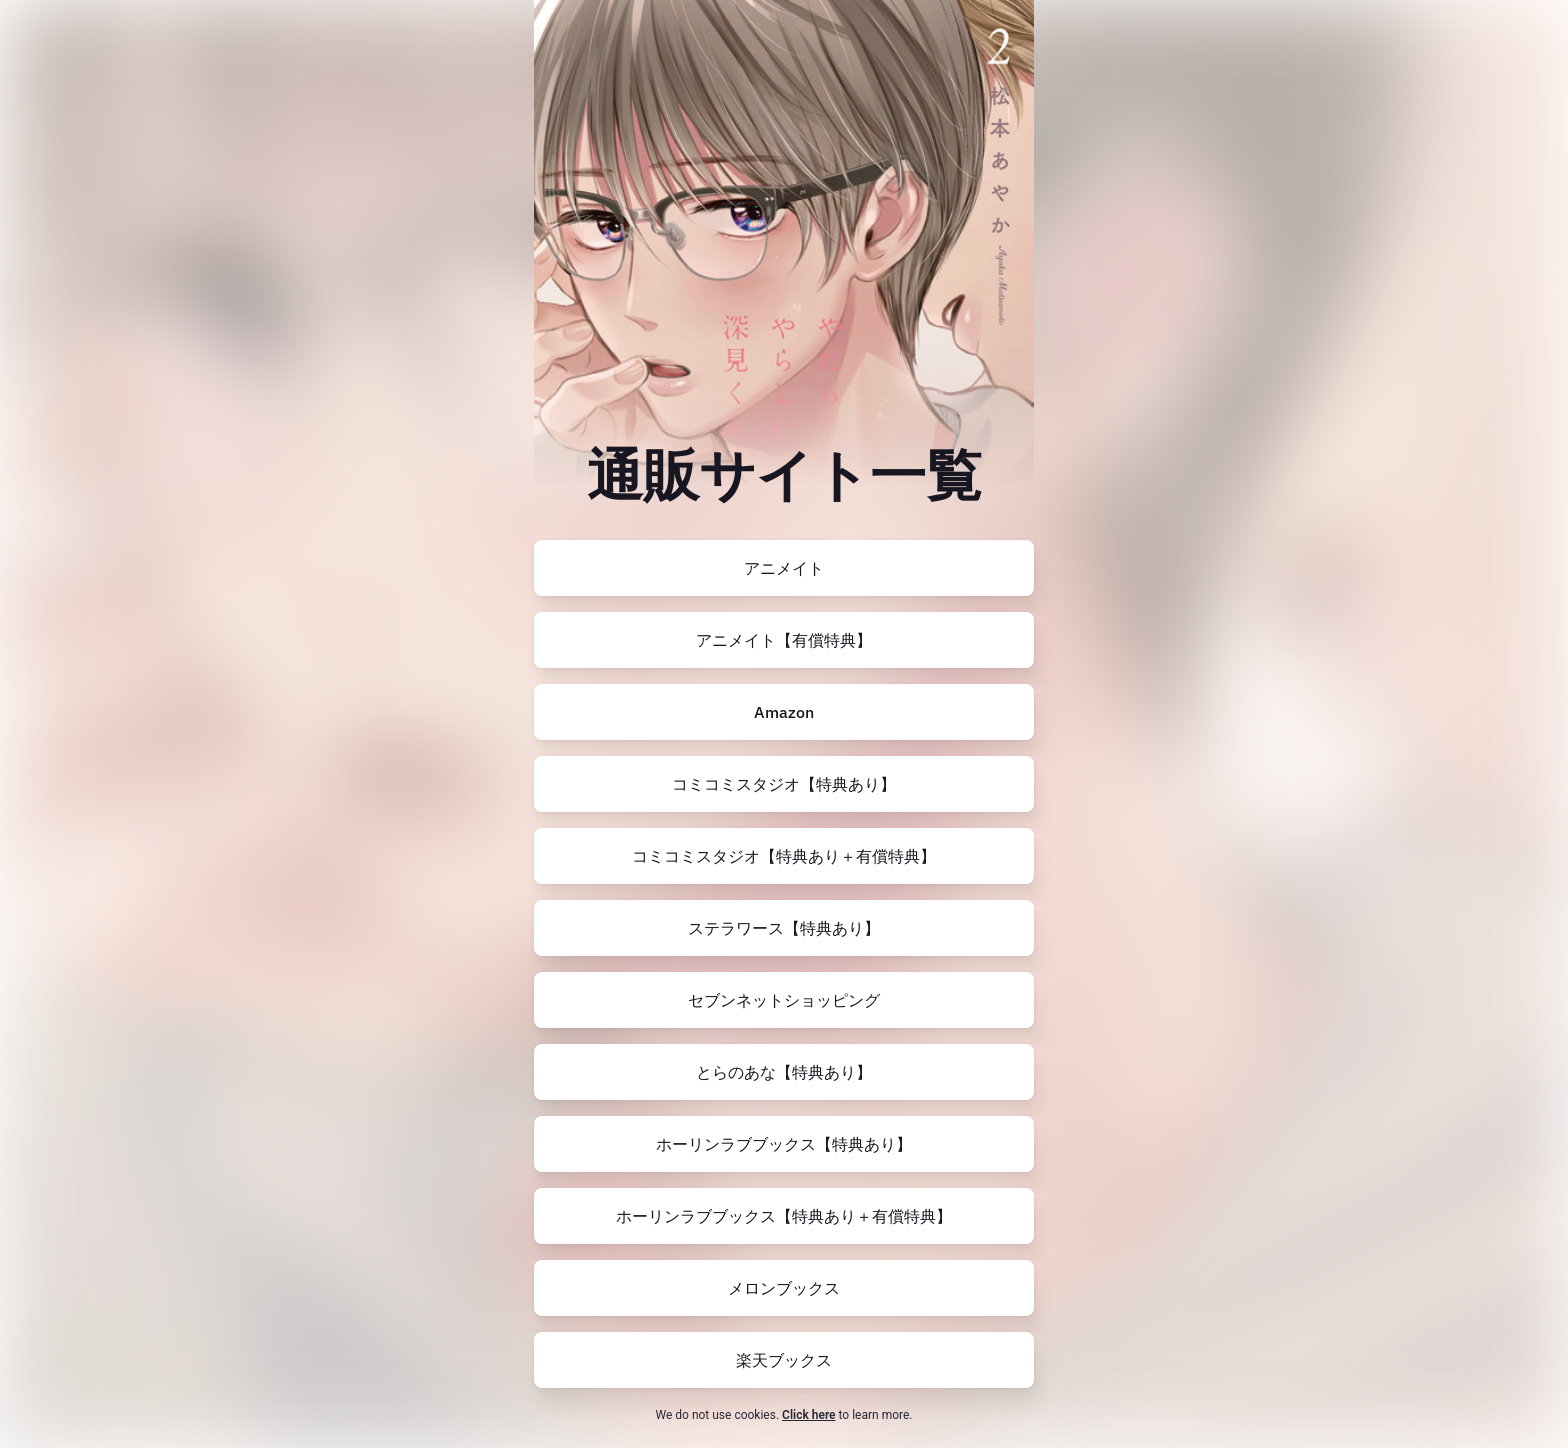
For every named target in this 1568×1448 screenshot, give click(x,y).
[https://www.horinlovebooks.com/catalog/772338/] (784, 1216)
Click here (808, 1415)
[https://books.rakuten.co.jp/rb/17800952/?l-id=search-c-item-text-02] (784, 1360)
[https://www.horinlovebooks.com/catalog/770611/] (784, 1144)
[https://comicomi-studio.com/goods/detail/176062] (784, 784)
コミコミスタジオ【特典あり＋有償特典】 (784, 856)
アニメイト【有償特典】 (784, 640)
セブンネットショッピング (784, 1000)
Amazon (784, 712)
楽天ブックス (784, 1360)
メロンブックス (784, 1288)
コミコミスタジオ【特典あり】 (784, 784)
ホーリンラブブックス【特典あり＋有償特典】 (784, 1216)
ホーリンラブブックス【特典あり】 (784, 1144)
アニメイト (784, 568)
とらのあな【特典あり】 (784, 1072)
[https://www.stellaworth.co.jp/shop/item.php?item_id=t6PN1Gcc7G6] (784, 928)
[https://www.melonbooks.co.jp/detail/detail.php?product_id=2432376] (784, 1288)
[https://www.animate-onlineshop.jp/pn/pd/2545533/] (784, 568)
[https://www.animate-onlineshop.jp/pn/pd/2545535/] (784, 640)
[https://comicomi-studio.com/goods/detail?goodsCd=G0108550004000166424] (784, 856)
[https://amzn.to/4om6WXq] (784, 712)
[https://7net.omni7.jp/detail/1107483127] (784, 1000)
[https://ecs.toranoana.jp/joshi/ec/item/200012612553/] (784, 1072)
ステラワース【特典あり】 (784, 928)
